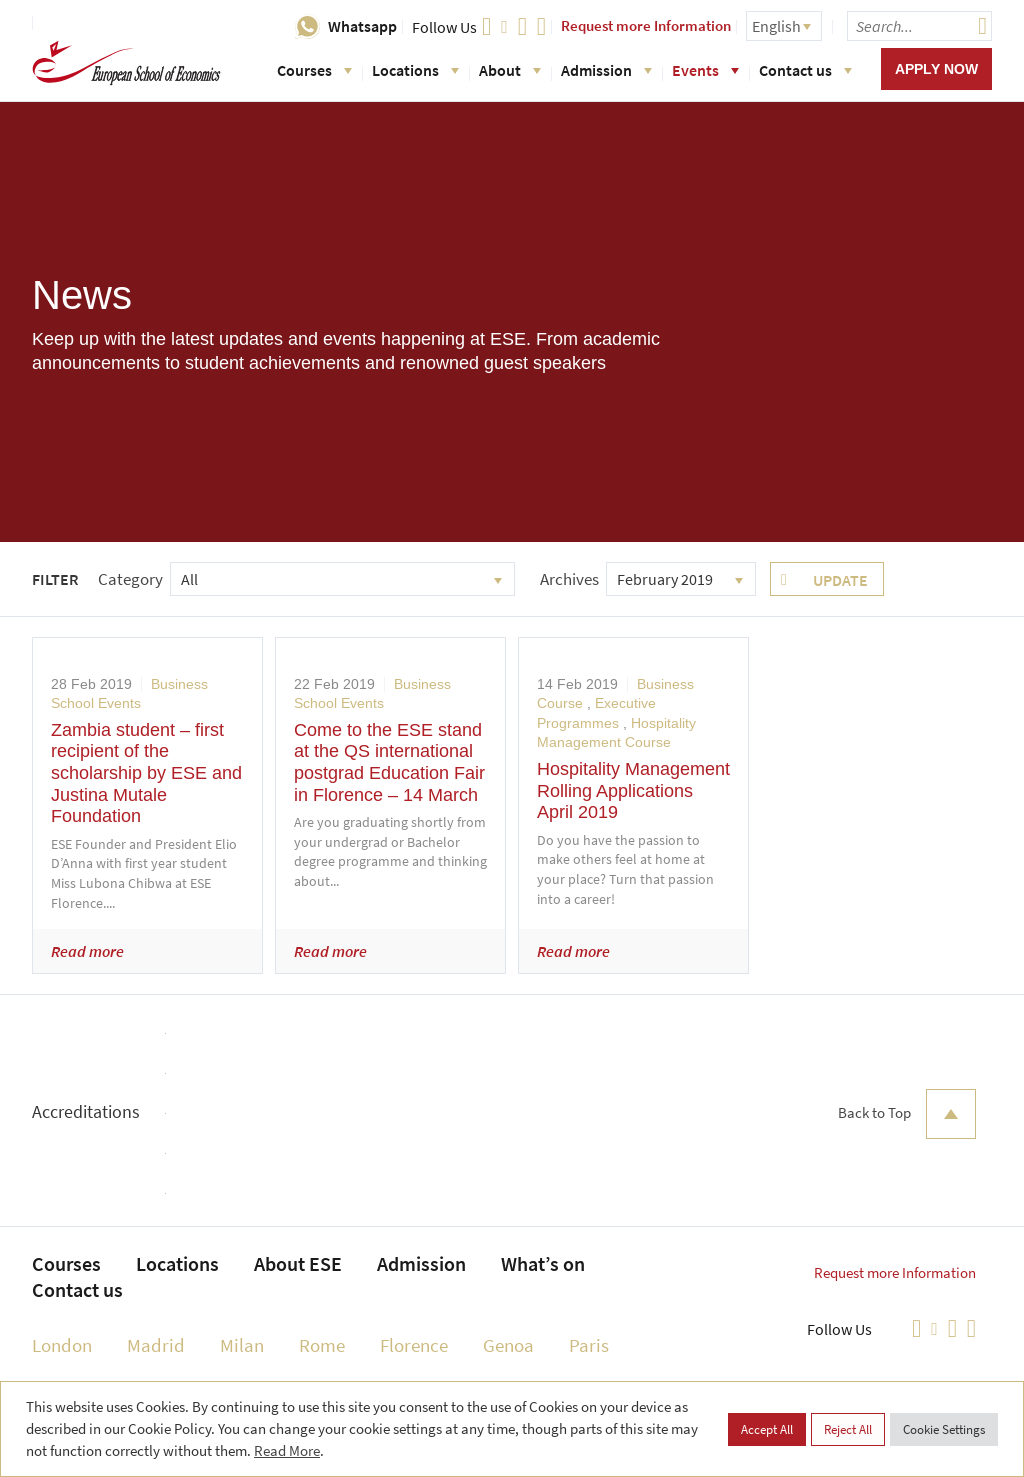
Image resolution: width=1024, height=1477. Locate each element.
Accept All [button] (767, 1429)
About (510, 70)
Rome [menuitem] (322, 1345)
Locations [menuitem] (177, 1263)
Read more (87, 951)
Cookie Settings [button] (944, 1429)
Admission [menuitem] (421, 1263)
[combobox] (342, 579)
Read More (287, 1450)
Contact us (805, 70)
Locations (415, 70)
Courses (314, 70)
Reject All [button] (848, 1429)
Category (130, 579)
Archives (569, 579)
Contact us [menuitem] (77, 1289)
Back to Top (907, 1114)
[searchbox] (919, 26)
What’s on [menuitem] (543, 1263)
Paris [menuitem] (589, 1345)
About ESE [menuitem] (298, 1263)
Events (705, 70)
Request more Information (646, 25)
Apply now (936, 69)
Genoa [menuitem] (508, 1345)
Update (840, 580)
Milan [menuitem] (242, 1345)
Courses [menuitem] (66, 1263)
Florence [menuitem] (414, 1345)
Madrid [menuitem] (156, 1345)
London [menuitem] (62, 1345)
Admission (606, 70)
